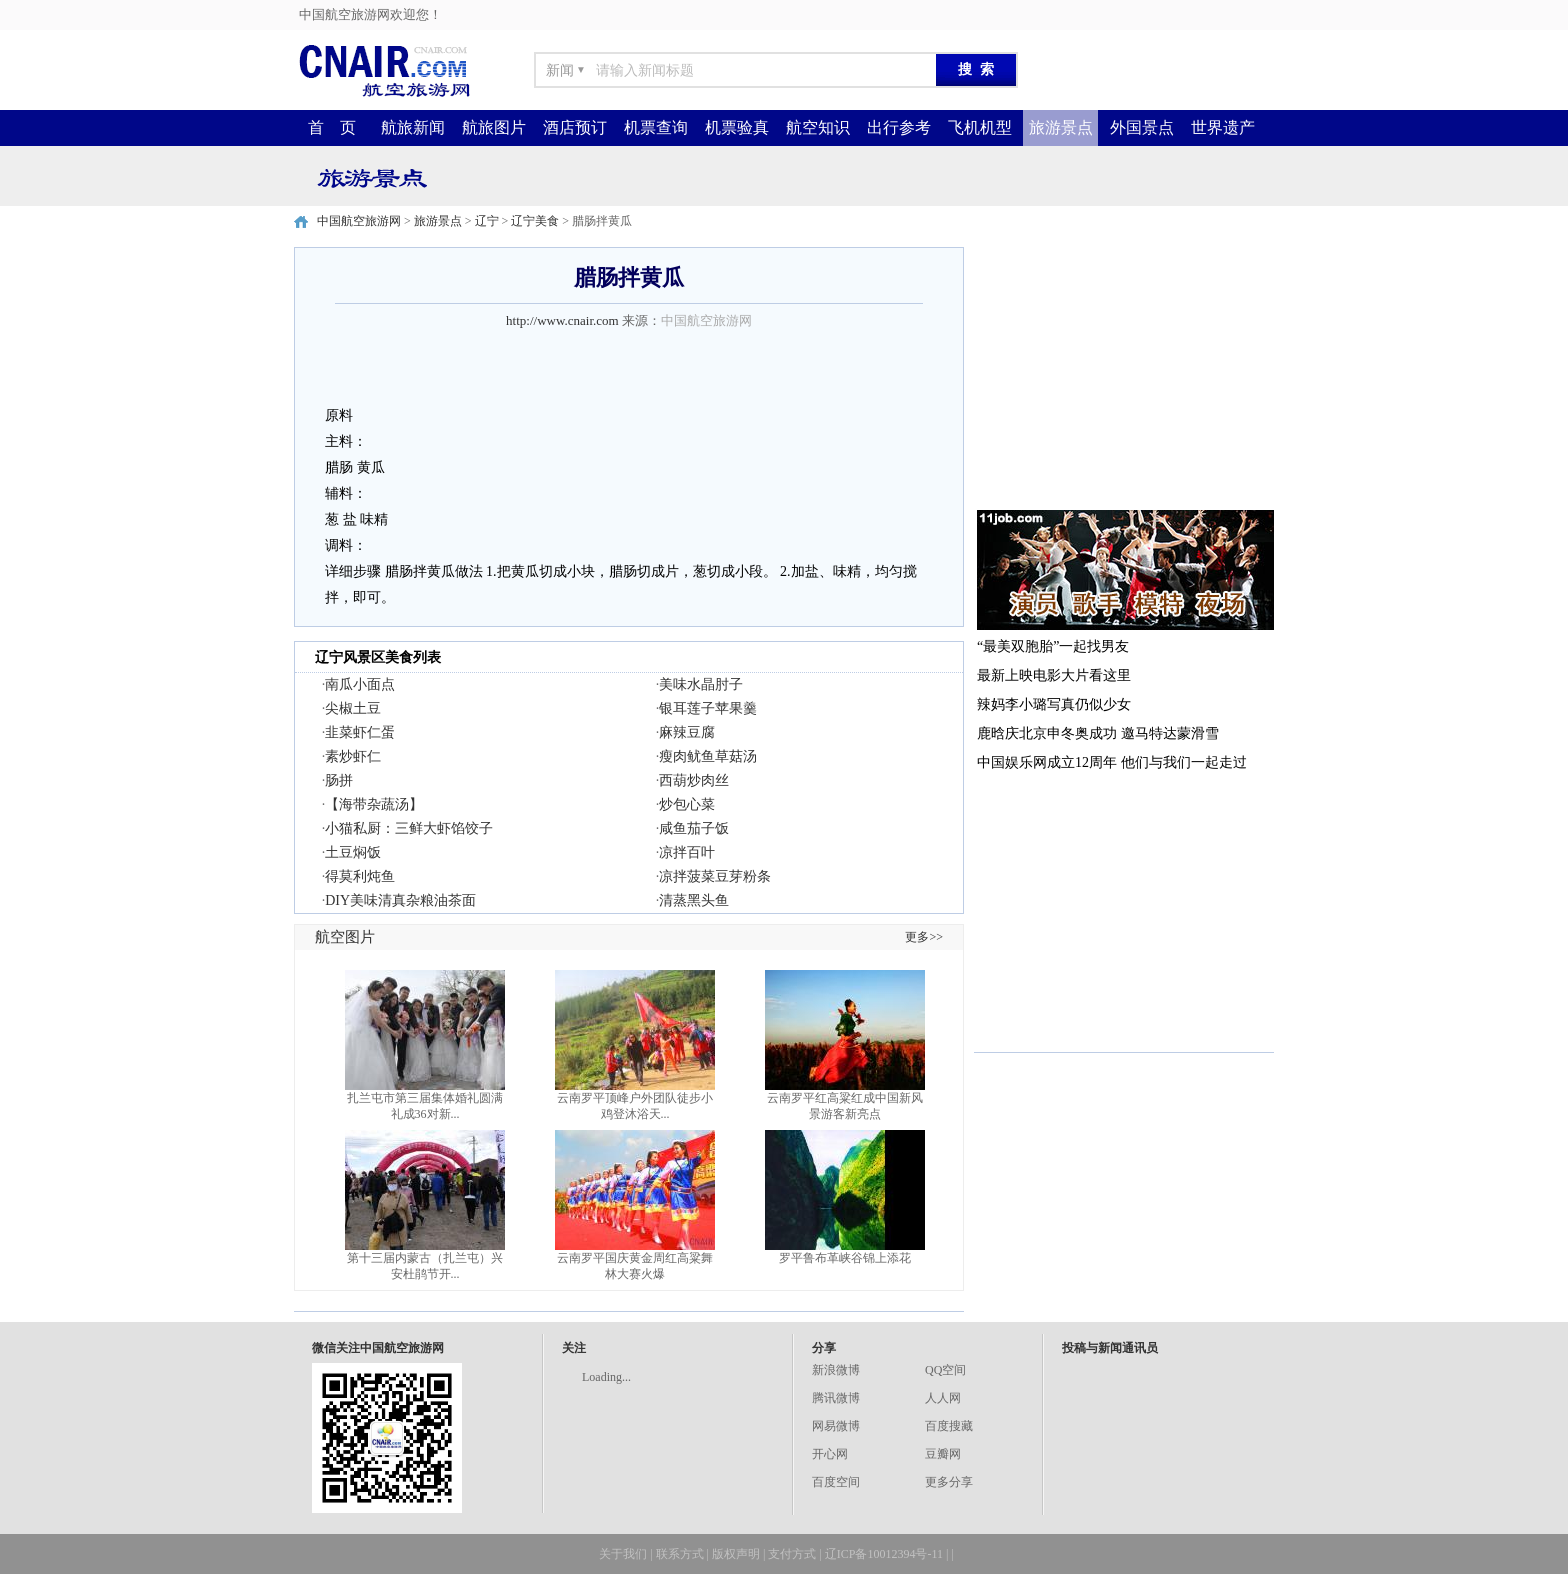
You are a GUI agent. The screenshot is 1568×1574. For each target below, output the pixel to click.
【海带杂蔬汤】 (374, 804)
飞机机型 (980, 127)
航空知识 (818, 127)
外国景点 (1142, 127)
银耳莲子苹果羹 (708, 708)
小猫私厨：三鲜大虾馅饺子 (409, 828)
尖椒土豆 (353, 708)
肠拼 (339, 780)
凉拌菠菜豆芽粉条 (715, 876)
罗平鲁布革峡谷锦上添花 (845, 1258)
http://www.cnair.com (562, 320)
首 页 (332, 127)
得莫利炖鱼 (360, 876)
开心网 (830, 1454)
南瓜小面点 (360, 684)
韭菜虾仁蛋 (360, 732)
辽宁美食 (535, 221)
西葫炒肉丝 (694, 780)
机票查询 (656, 127)
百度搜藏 (949, 1426)
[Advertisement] (1124, 372)
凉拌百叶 (687, 852)
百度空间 (836, 1482)
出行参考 (899, 127)
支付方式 (792, 1554)
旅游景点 (1061, 127)
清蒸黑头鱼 (694, 900)
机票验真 (737, 127)
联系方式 (680, 1554)
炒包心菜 (687, 804)
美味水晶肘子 (701, 684)
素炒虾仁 (353, 756)
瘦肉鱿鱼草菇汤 (708, 756)
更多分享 (949, 1482)
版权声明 (736, 1554)
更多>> (924, 937)
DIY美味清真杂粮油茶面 (400, 900)
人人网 (943, 1398)
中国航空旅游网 (359, 221)
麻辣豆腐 (687, 732)
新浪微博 (836, 1370)
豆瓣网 (943, 1454)
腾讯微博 (836, 1398)
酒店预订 (575, 127)
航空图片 (345, 937)
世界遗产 (1223, 127)
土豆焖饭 (353, 852)
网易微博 (836, 1426)
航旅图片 (494, 127)
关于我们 (623, 1554)
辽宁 (487, 221)
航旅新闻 (413, 127)
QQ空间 (945, 1370)
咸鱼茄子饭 (694, 828)
